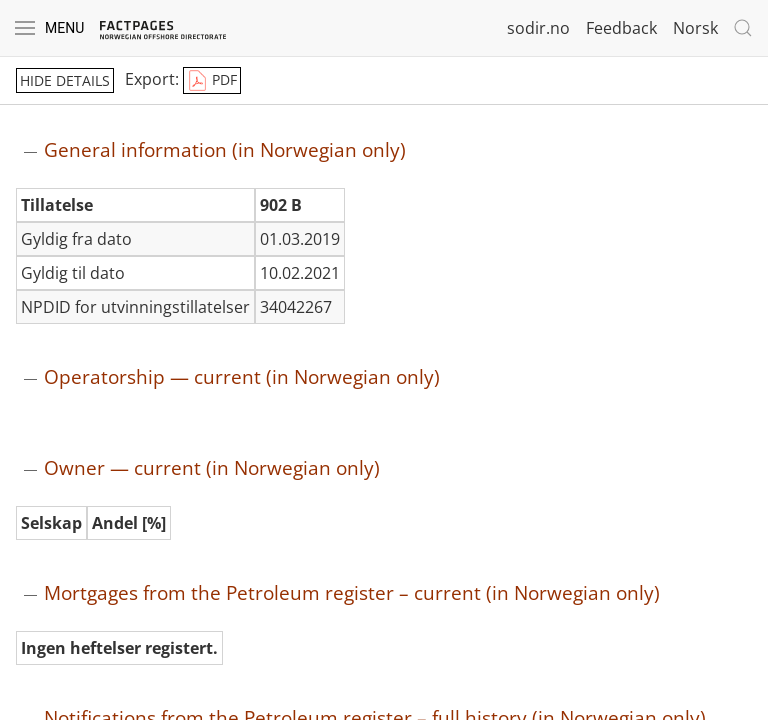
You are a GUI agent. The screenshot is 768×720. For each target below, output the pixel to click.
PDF (212, 81)
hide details (65, 80)
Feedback (621, 28)
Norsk (695, 28)
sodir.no (538, 28)
